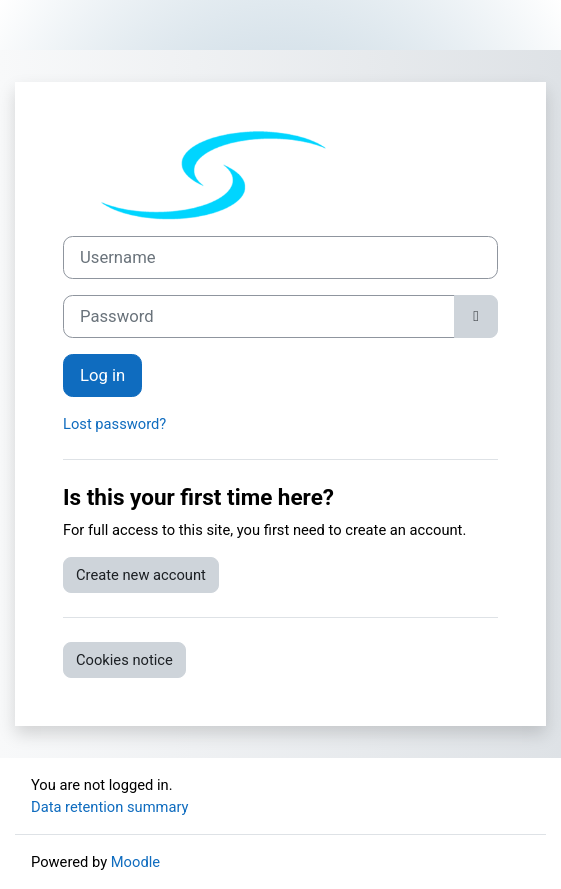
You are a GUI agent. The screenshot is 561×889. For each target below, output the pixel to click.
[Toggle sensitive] (476, 316)
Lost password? (114, 424)
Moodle (135, 862)
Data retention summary (110, 807)
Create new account (141, 575)
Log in (102, 375)
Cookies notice (124, 660)
